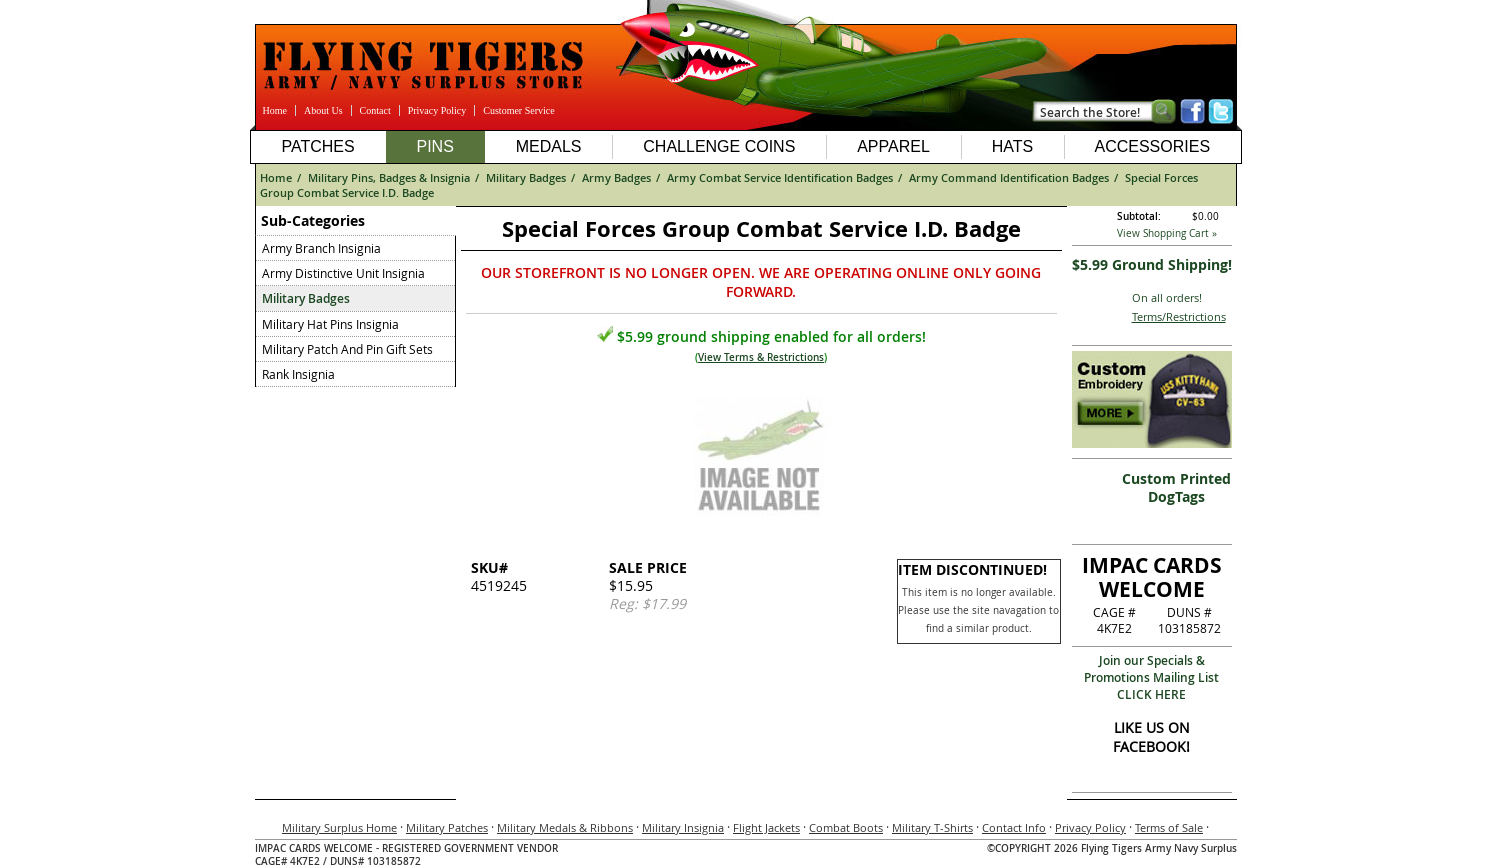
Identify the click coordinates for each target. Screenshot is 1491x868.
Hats (1012, 146)
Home (275, 110)
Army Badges (616, 177)
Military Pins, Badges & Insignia (389, 177)
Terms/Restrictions (1179, 316)
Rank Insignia (298, 374)
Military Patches (447, 827)
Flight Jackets (766, 827)
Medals (549, 146)
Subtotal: (1139, 216)
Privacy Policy (437, 110)
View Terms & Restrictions (761, 357)
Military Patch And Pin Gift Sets (347, 349)
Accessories (1152, 146)
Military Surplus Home (339, 827)
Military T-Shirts (932, 827)
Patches (317, 146)
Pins (434, 146)
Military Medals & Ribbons (565, 827)
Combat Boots (846, 827)
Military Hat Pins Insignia (330, 324)
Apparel (893, 146)
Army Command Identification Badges (1009, 177)
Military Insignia (683, 827)
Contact (375, 110)
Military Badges (526, 177)
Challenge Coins (719, 146)
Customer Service (518, 110)
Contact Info (1014, 827)
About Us (323, 110)
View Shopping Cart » (1167, 233)
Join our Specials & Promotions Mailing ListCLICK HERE (1151, 677)
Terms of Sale (1169, 827)
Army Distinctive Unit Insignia (343, 273)
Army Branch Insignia (321, 248)
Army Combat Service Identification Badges (780, 177)
